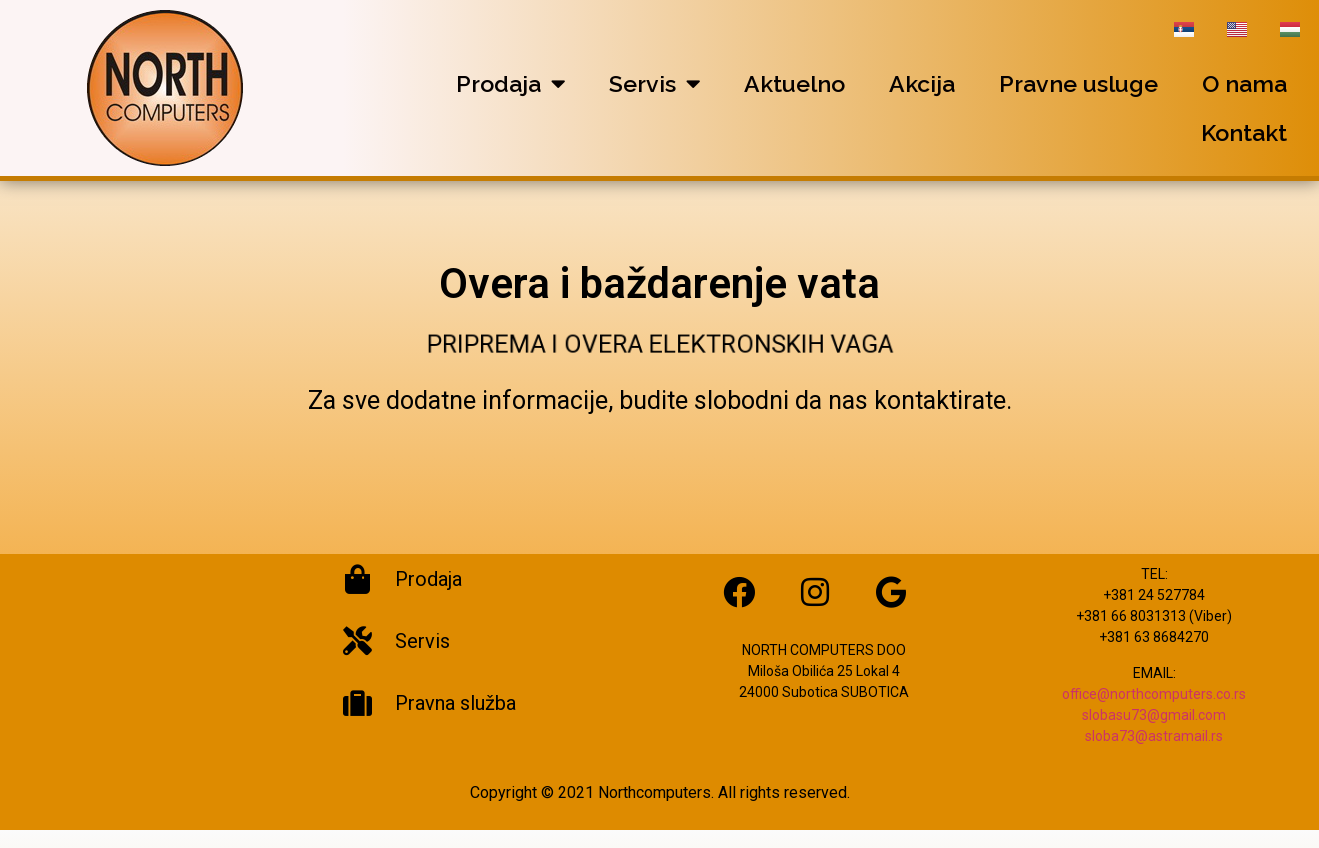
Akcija (922, 83)
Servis (654, 83)
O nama (1244, 83)
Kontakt (1244, 132)
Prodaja (510, 83)
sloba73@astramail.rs (1154, 754)
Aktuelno (794, 83)
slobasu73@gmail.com (1154, 733)
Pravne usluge (1078, 83)
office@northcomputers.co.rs (1154, 712)
